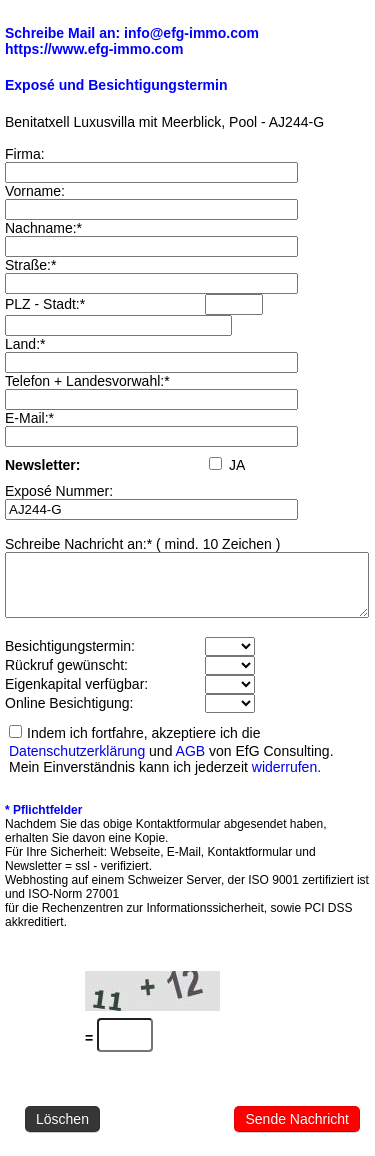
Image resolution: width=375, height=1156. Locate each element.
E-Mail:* (29, 418)
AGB (191, 763)
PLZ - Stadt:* (45, 304)
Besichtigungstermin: (70, 658)
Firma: (25, 154)
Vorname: (35, 191)
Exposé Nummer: (59, 491)
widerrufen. (286, 779)
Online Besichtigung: (69, 715)
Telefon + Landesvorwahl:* (87, 381)
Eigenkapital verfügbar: (76, 696)
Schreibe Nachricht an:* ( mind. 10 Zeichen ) (142, 544)
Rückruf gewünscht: (66, 677)
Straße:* (30, 265)
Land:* (25, 344)
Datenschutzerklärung (77, 763)
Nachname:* (43, 228)
